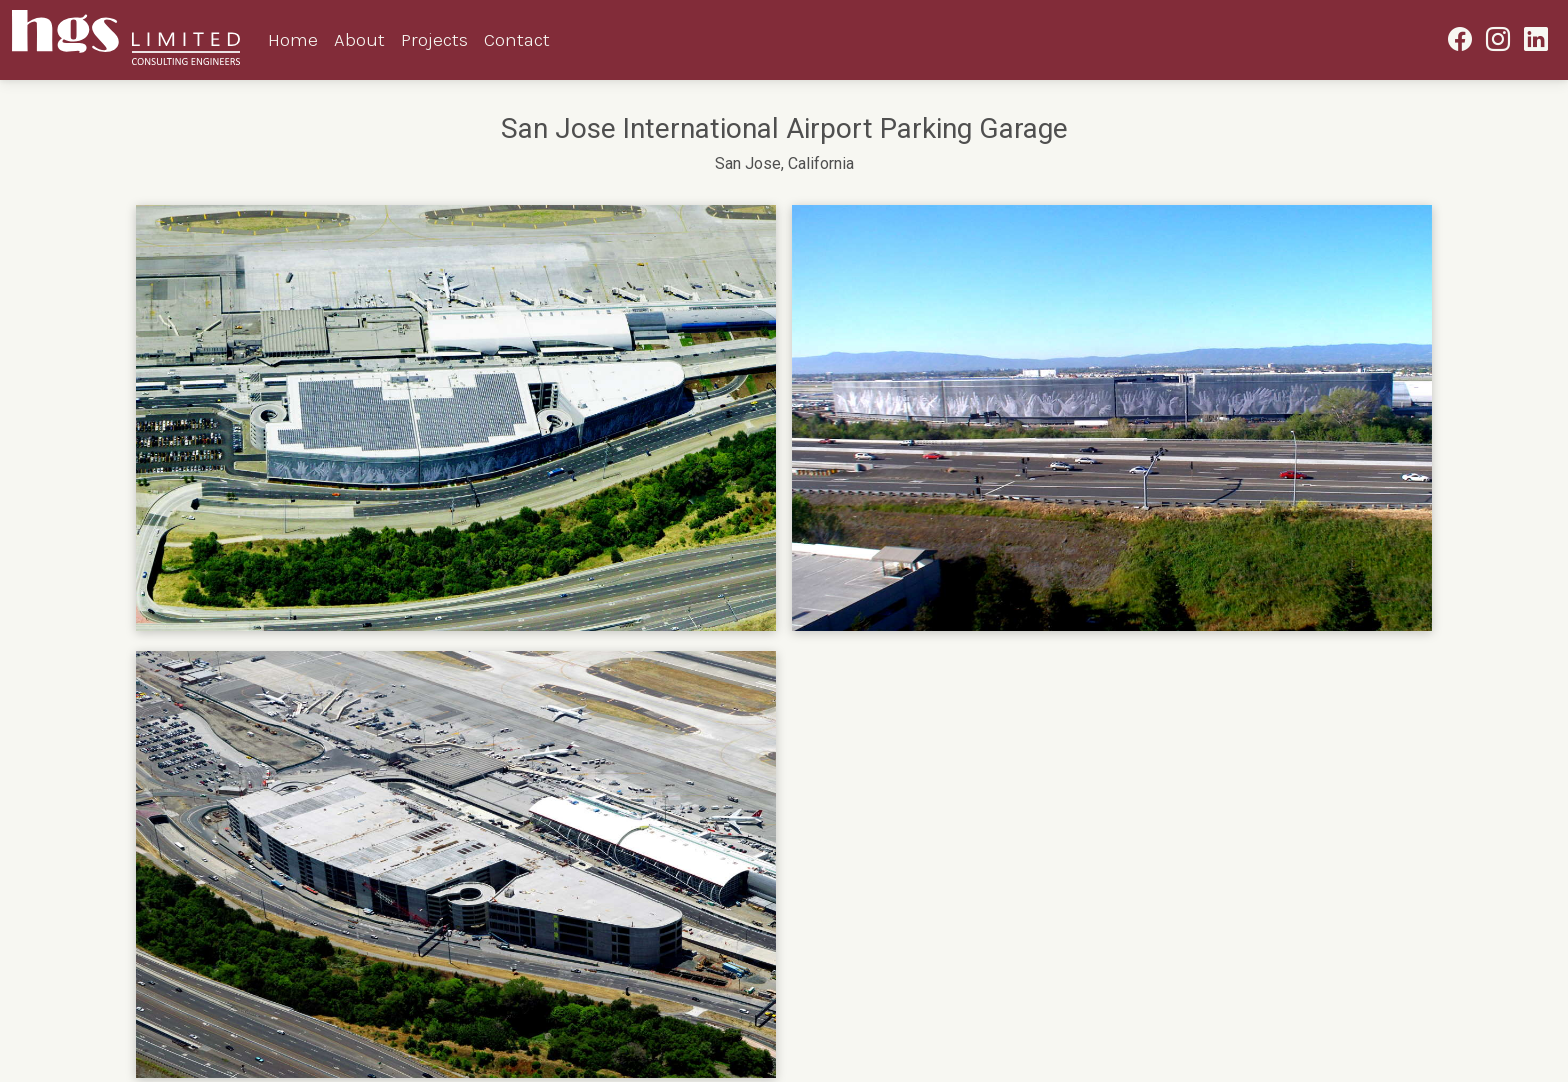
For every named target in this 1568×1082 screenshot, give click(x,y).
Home (293, 39)
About (359, 39)
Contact (517, 39)
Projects (434, 39)
